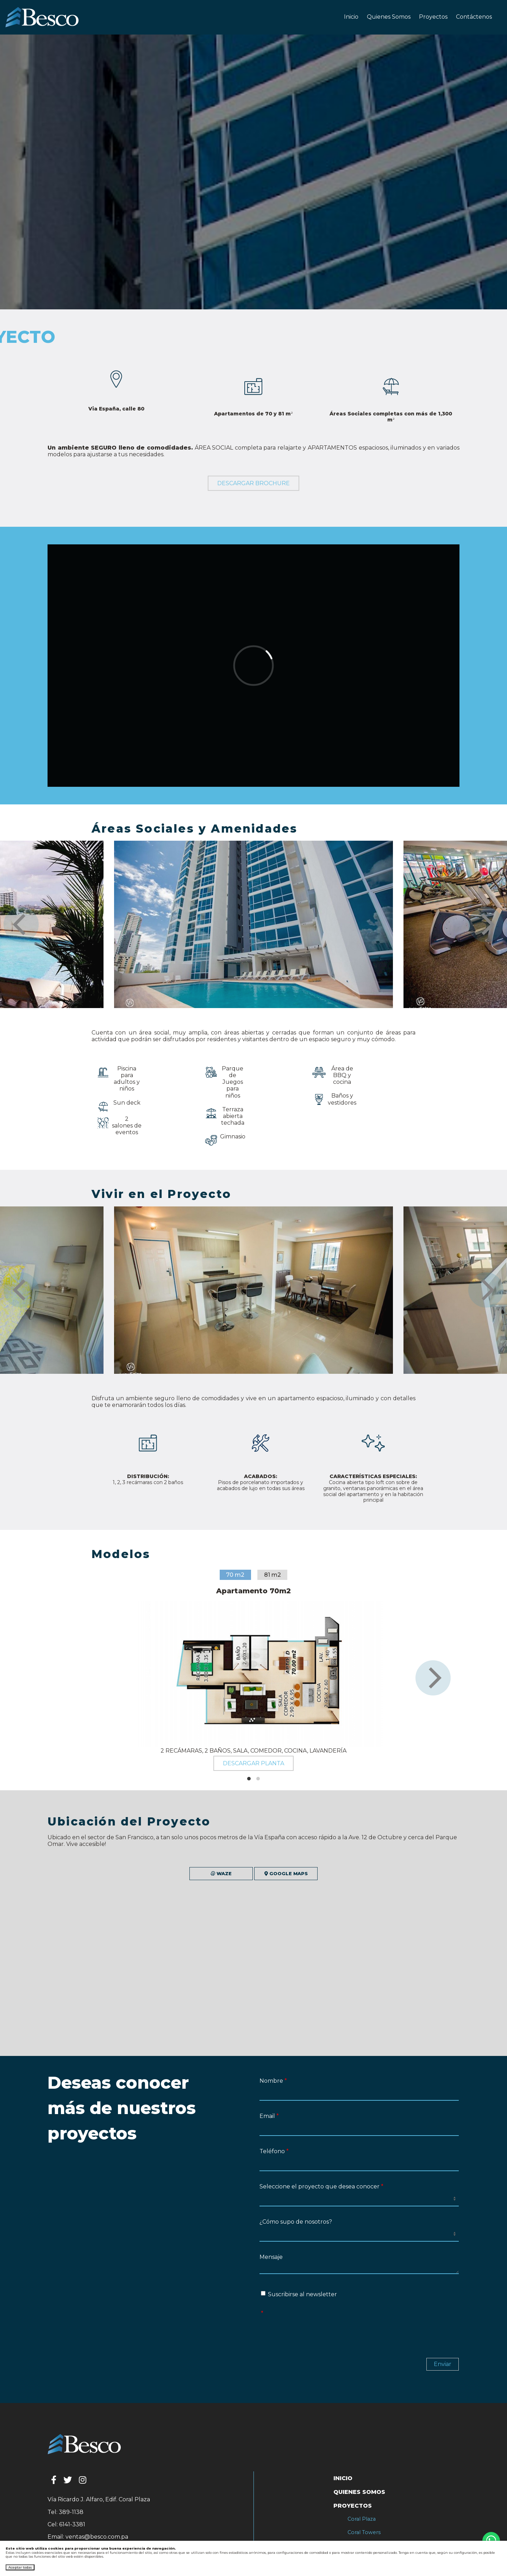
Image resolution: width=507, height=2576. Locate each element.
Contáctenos (474, 16)
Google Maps (348, 1873)
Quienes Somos (389, 16)
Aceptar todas (20, 2567)
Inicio (351, 16)
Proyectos (433, 16)
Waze (158, 1873)
